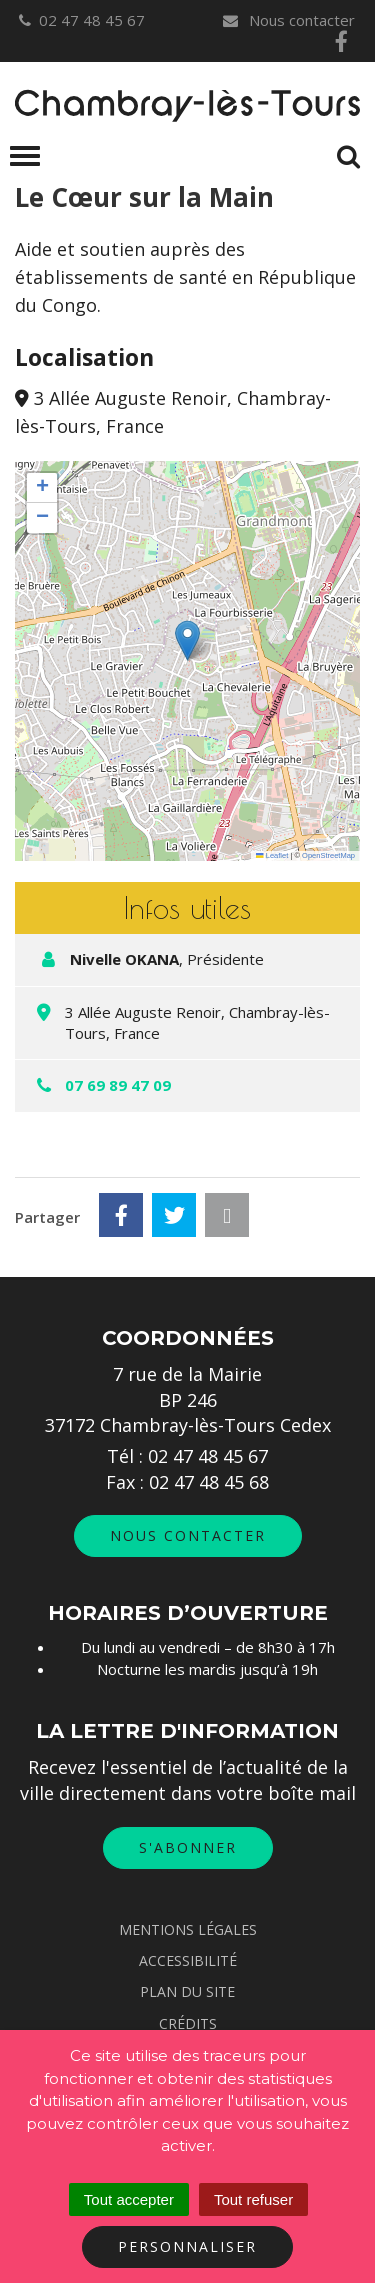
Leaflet (272, 855)
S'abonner (188, 1847)
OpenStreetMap (328, 855)
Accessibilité (188, 1960)
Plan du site (187, 1991)
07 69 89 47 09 (118, 1085)
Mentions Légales (188, 1929)
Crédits (188, 2023)
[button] (187, 640)
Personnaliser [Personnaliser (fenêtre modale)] (187, 2246)
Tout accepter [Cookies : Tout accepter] (129, 2199)
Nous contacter (288, 20)
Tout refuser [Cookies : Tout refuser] (253, 2199)
